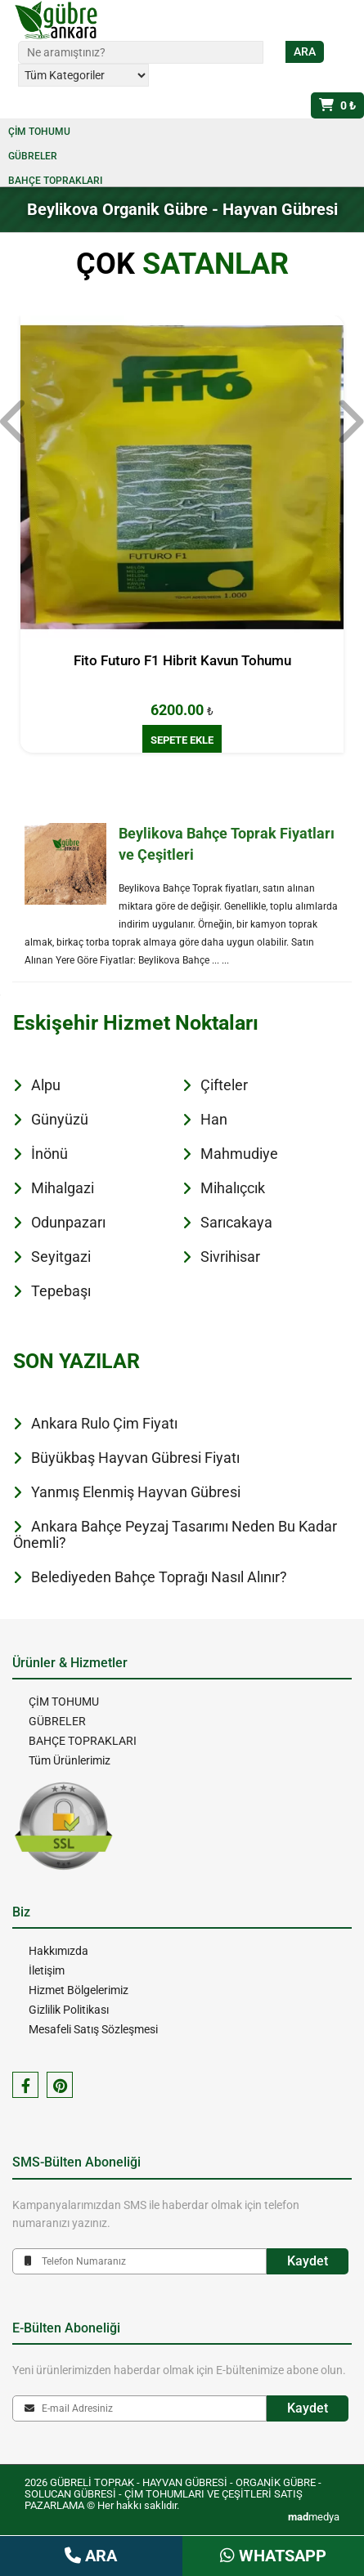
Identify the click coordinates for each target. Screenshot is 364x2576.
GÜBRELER (32, 156)
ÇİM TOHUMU (39, 131)
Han (213, 1119)
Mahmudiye (239, 1153)
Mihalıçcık (232, 1187)
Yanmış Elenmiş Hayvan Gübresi (135, 1491)
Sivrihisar (230, 1256)
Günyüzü (59, 1119)
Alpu (46, 1084)
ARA (91, 2555)
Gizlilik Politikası (69, 2009)
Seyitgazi (61, 1256)
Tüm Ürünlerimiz (69, 1760)
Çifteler (224, 1084)
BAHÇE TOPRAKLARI (55, 180)
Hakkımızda (58, 1951)
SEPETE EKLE (182, 740)
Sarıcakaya (236, 1222)
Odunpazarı (68, 1222)
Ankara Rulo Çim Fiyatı (104, 1423)
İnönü (49, 1153)
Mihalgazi (62, 1187)
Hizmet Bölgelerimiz (78, 1990)
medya (313, 2517)
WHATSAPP (273, 2555)
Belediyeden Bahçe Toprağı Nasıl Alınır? (159, 1576)
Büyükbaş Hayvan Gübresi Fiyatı (135, 1457)
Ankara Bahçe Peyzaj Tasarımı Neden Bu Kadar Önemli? (175, 1534)
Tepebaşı (61, 1290)
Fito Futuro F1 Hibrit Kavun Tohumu (182, 660)
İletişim (47, 1970)
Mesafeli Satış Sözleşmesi (93, 2029)
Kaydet (307, 2261)
